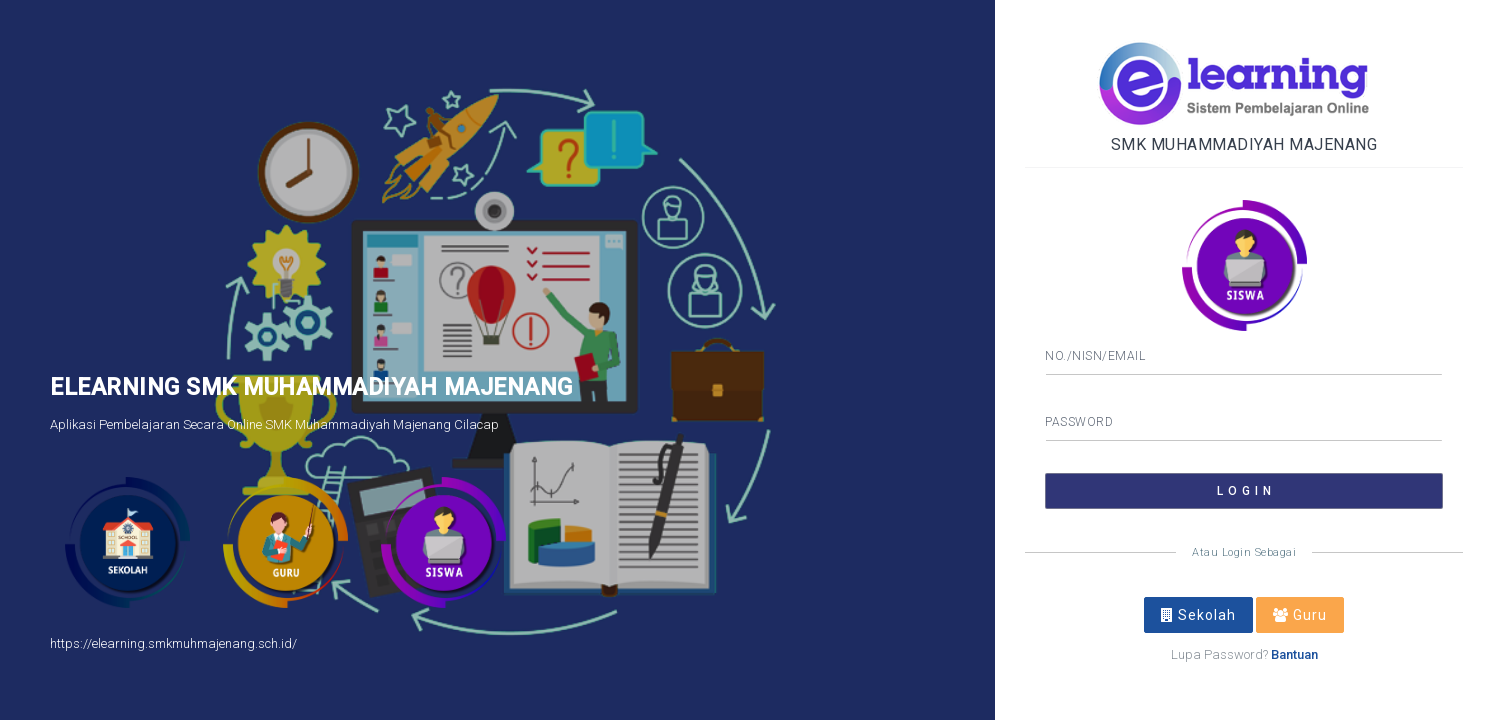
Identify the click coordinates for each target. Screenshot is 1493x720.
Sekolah (1198, 615)
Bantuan (1294, 654)
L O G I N (1244, 491)
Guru (1300, 615)
